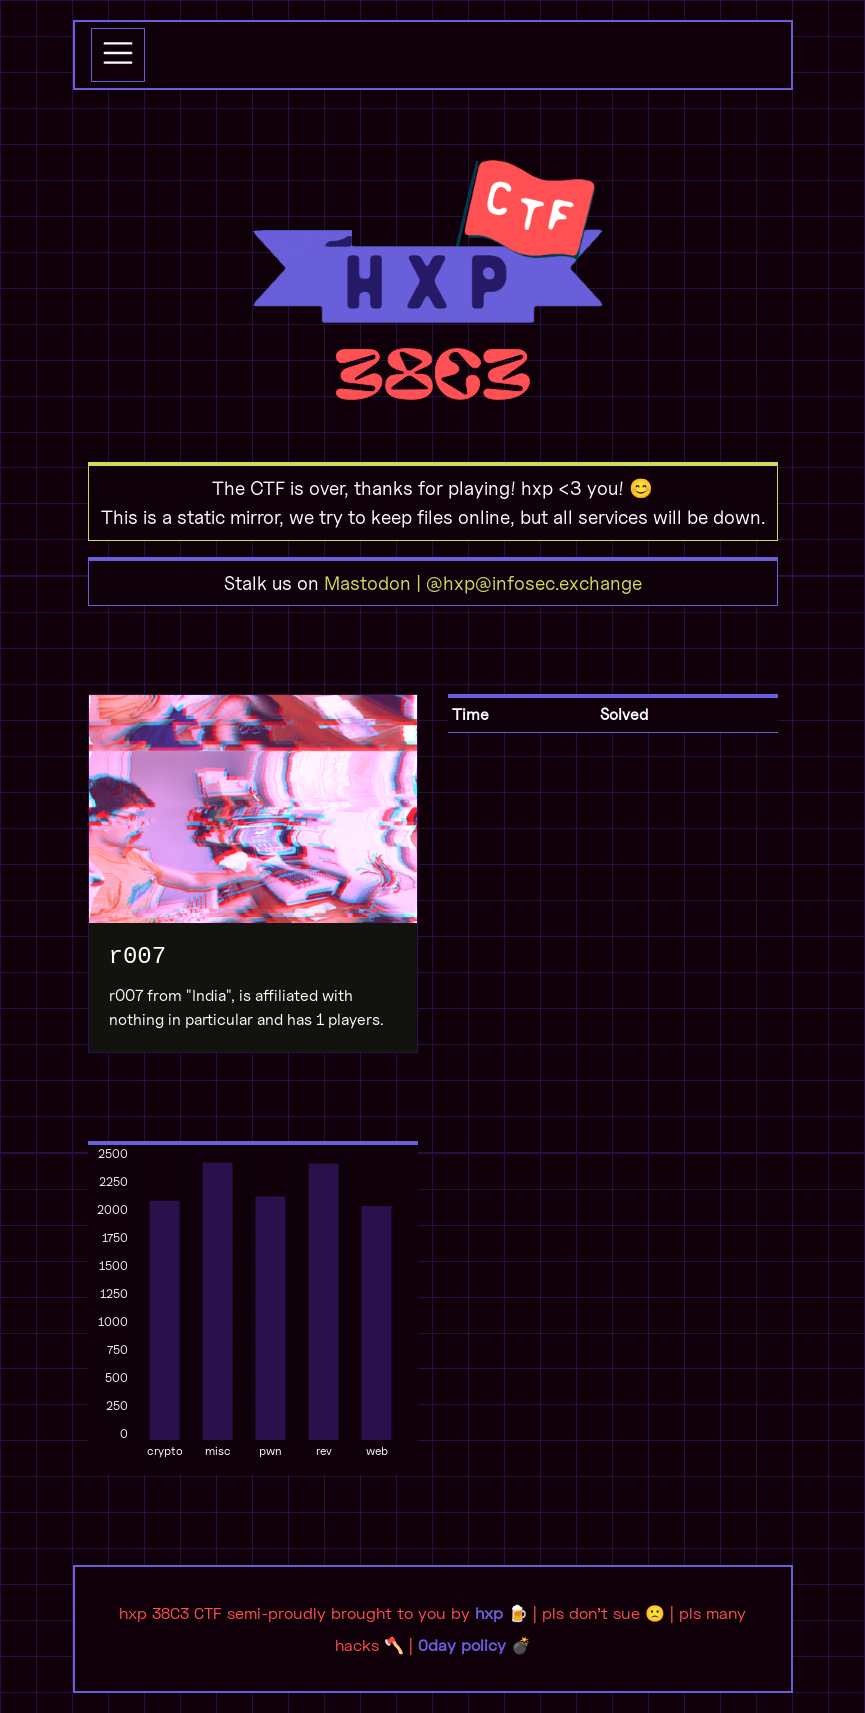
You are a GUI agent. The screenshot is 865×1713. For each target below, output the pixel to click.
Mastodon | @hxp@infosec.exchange (483, 583)
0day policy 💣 (474, 1644)
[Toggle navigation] (118, 55)
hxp (489, 1612)
